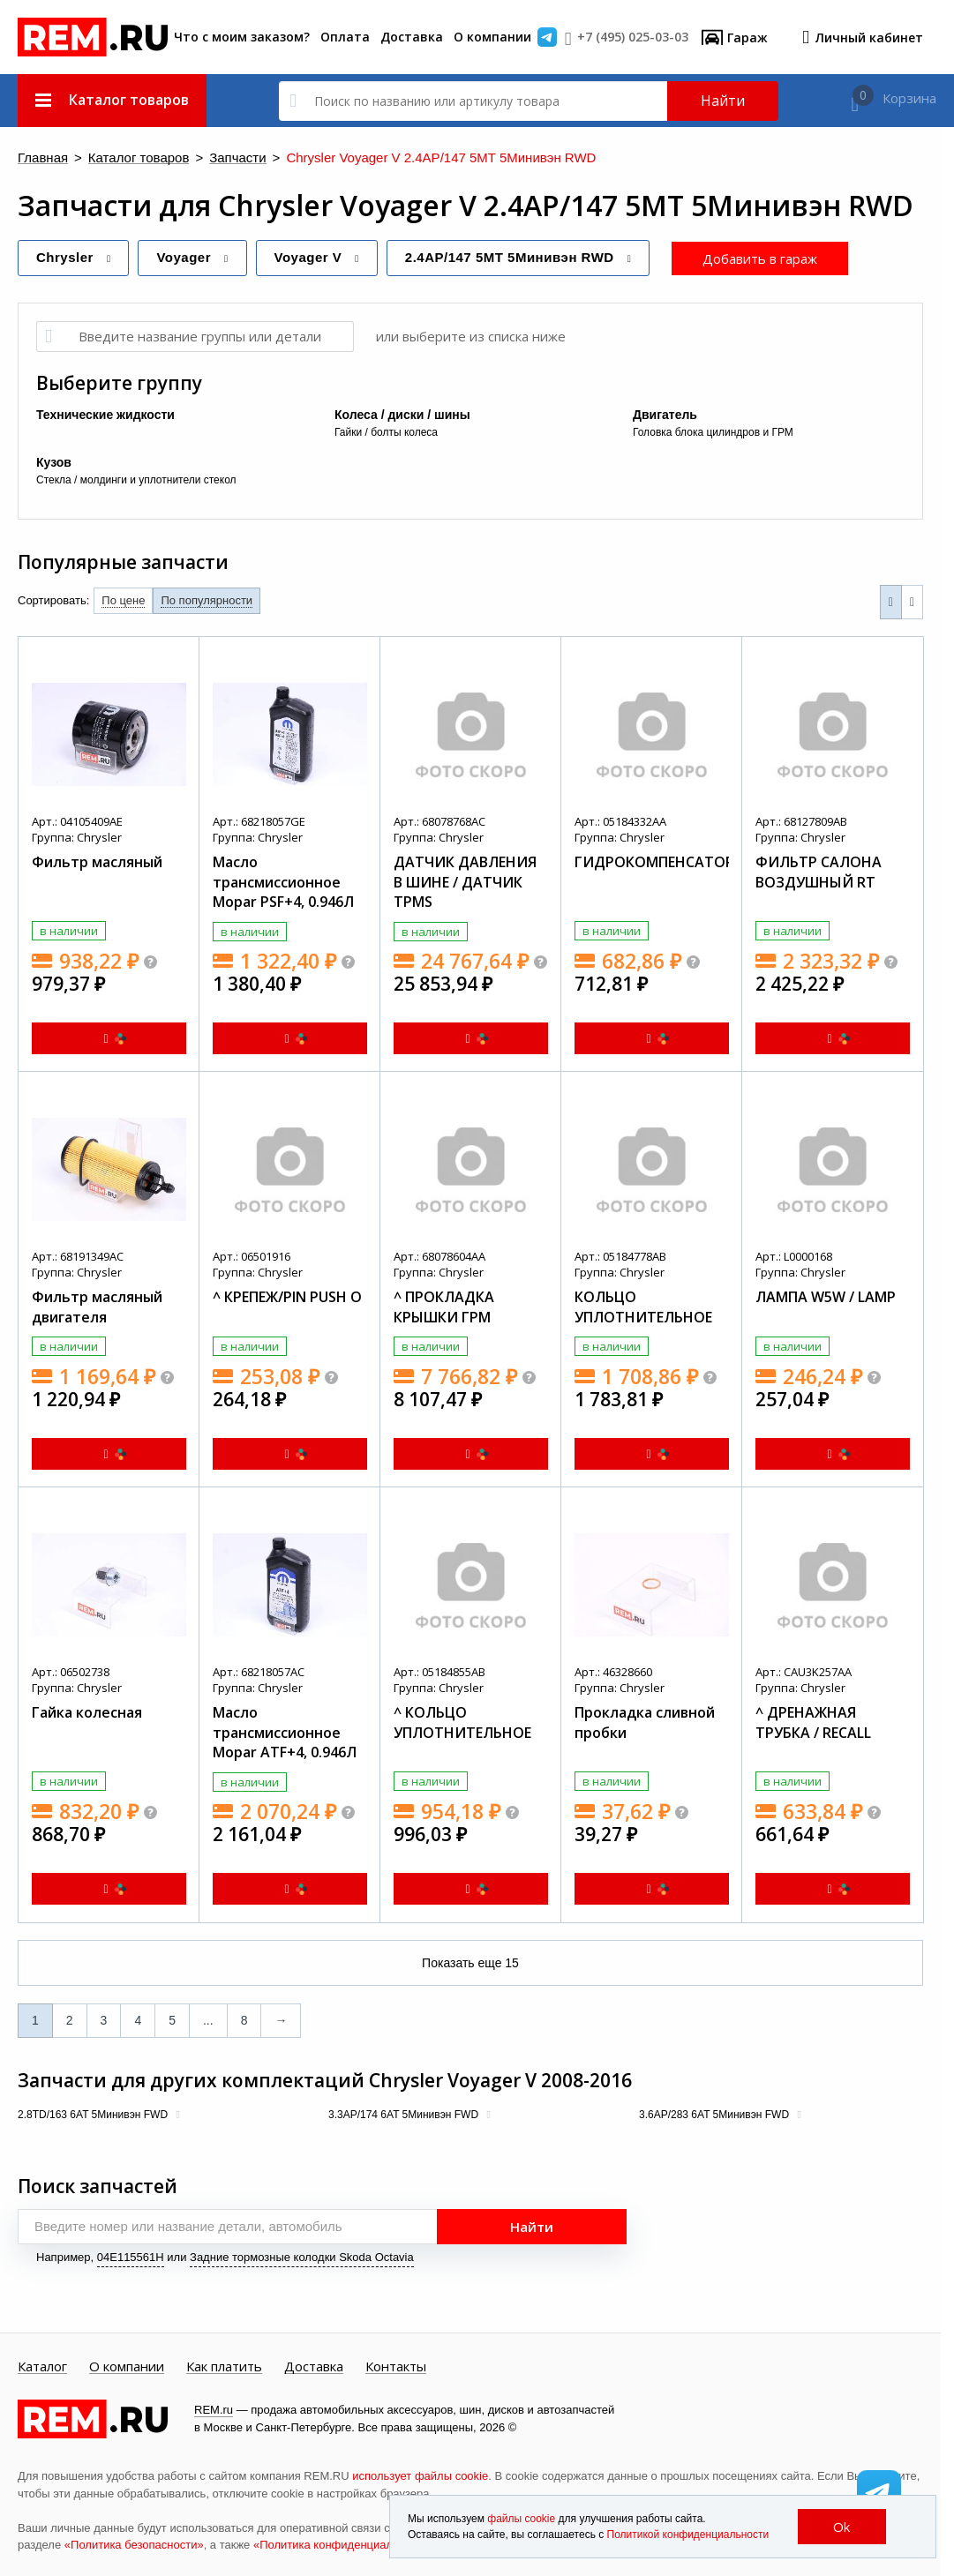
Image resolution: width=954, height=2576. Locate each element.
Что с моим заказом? (242, 36)
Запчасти (237, 158)
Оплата (345, 36)
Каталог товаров (139, 158)
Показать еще (470, 1963)
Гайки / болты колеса (386, 432)
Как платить (224, 2367)
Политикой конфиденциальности (688, 2534)
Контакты (395, 2367)
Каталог (42, 2367)
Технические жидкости (105, 415)
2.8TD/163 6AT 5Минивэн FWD (94, 2114)
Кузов (53, 462)
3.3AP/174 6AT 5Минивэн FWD (404, 2114)
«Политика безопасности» (134, 2544)
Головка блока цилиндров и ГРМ (713, 432)
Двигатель (665, 415)
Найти (723, 100)
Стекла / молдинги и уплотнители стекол (136, 480)
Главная (43, 158)
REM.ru (213, 2409)
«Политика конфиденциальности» (344, 2544)
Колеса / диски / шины (402, 415)
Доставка (411, 36)
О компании (492, 36)
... (208, 2020)
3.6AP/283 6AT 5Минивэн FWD (715, 2114)
